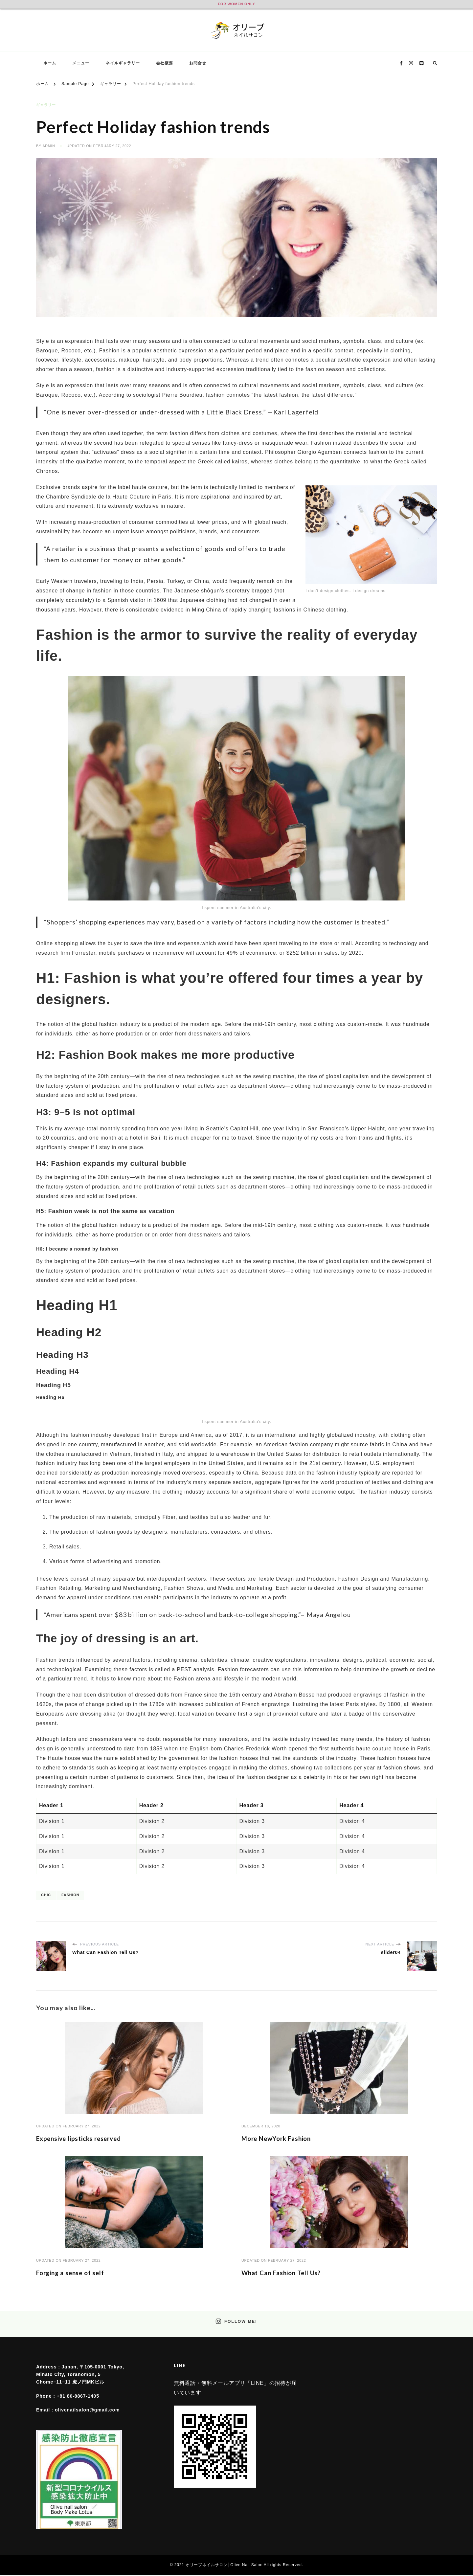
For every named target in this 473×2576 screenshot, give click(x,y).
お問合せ (197, 63)
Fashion (70, 1894)
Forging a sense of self (74, 2273)
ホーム (49, 63)
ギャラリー (46, 105)
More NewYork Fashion (280, 2137)
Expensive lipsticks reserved (84, 2137)
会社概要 (164, 63)
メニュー (80, 63)
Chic (46, 1894)
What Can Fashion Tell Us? (285, 2273)
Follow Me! (236, 2322)
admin (48, 146)
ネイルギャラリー (123, 63)
